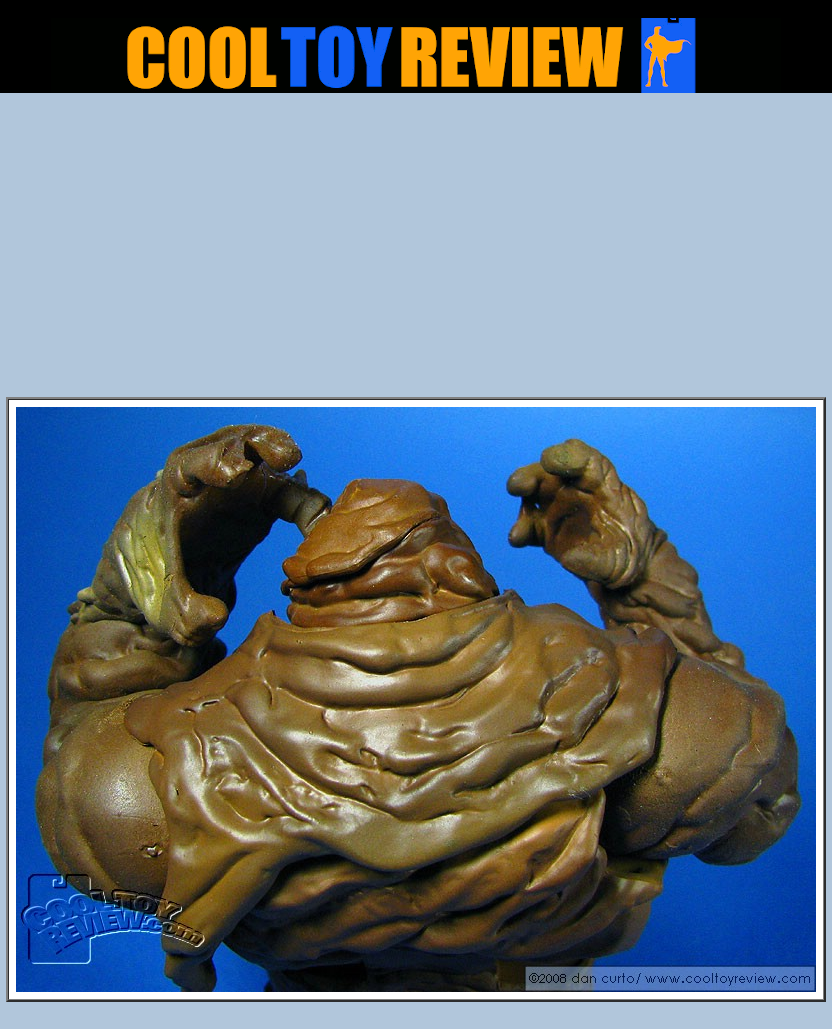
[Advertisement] (416, 251)
